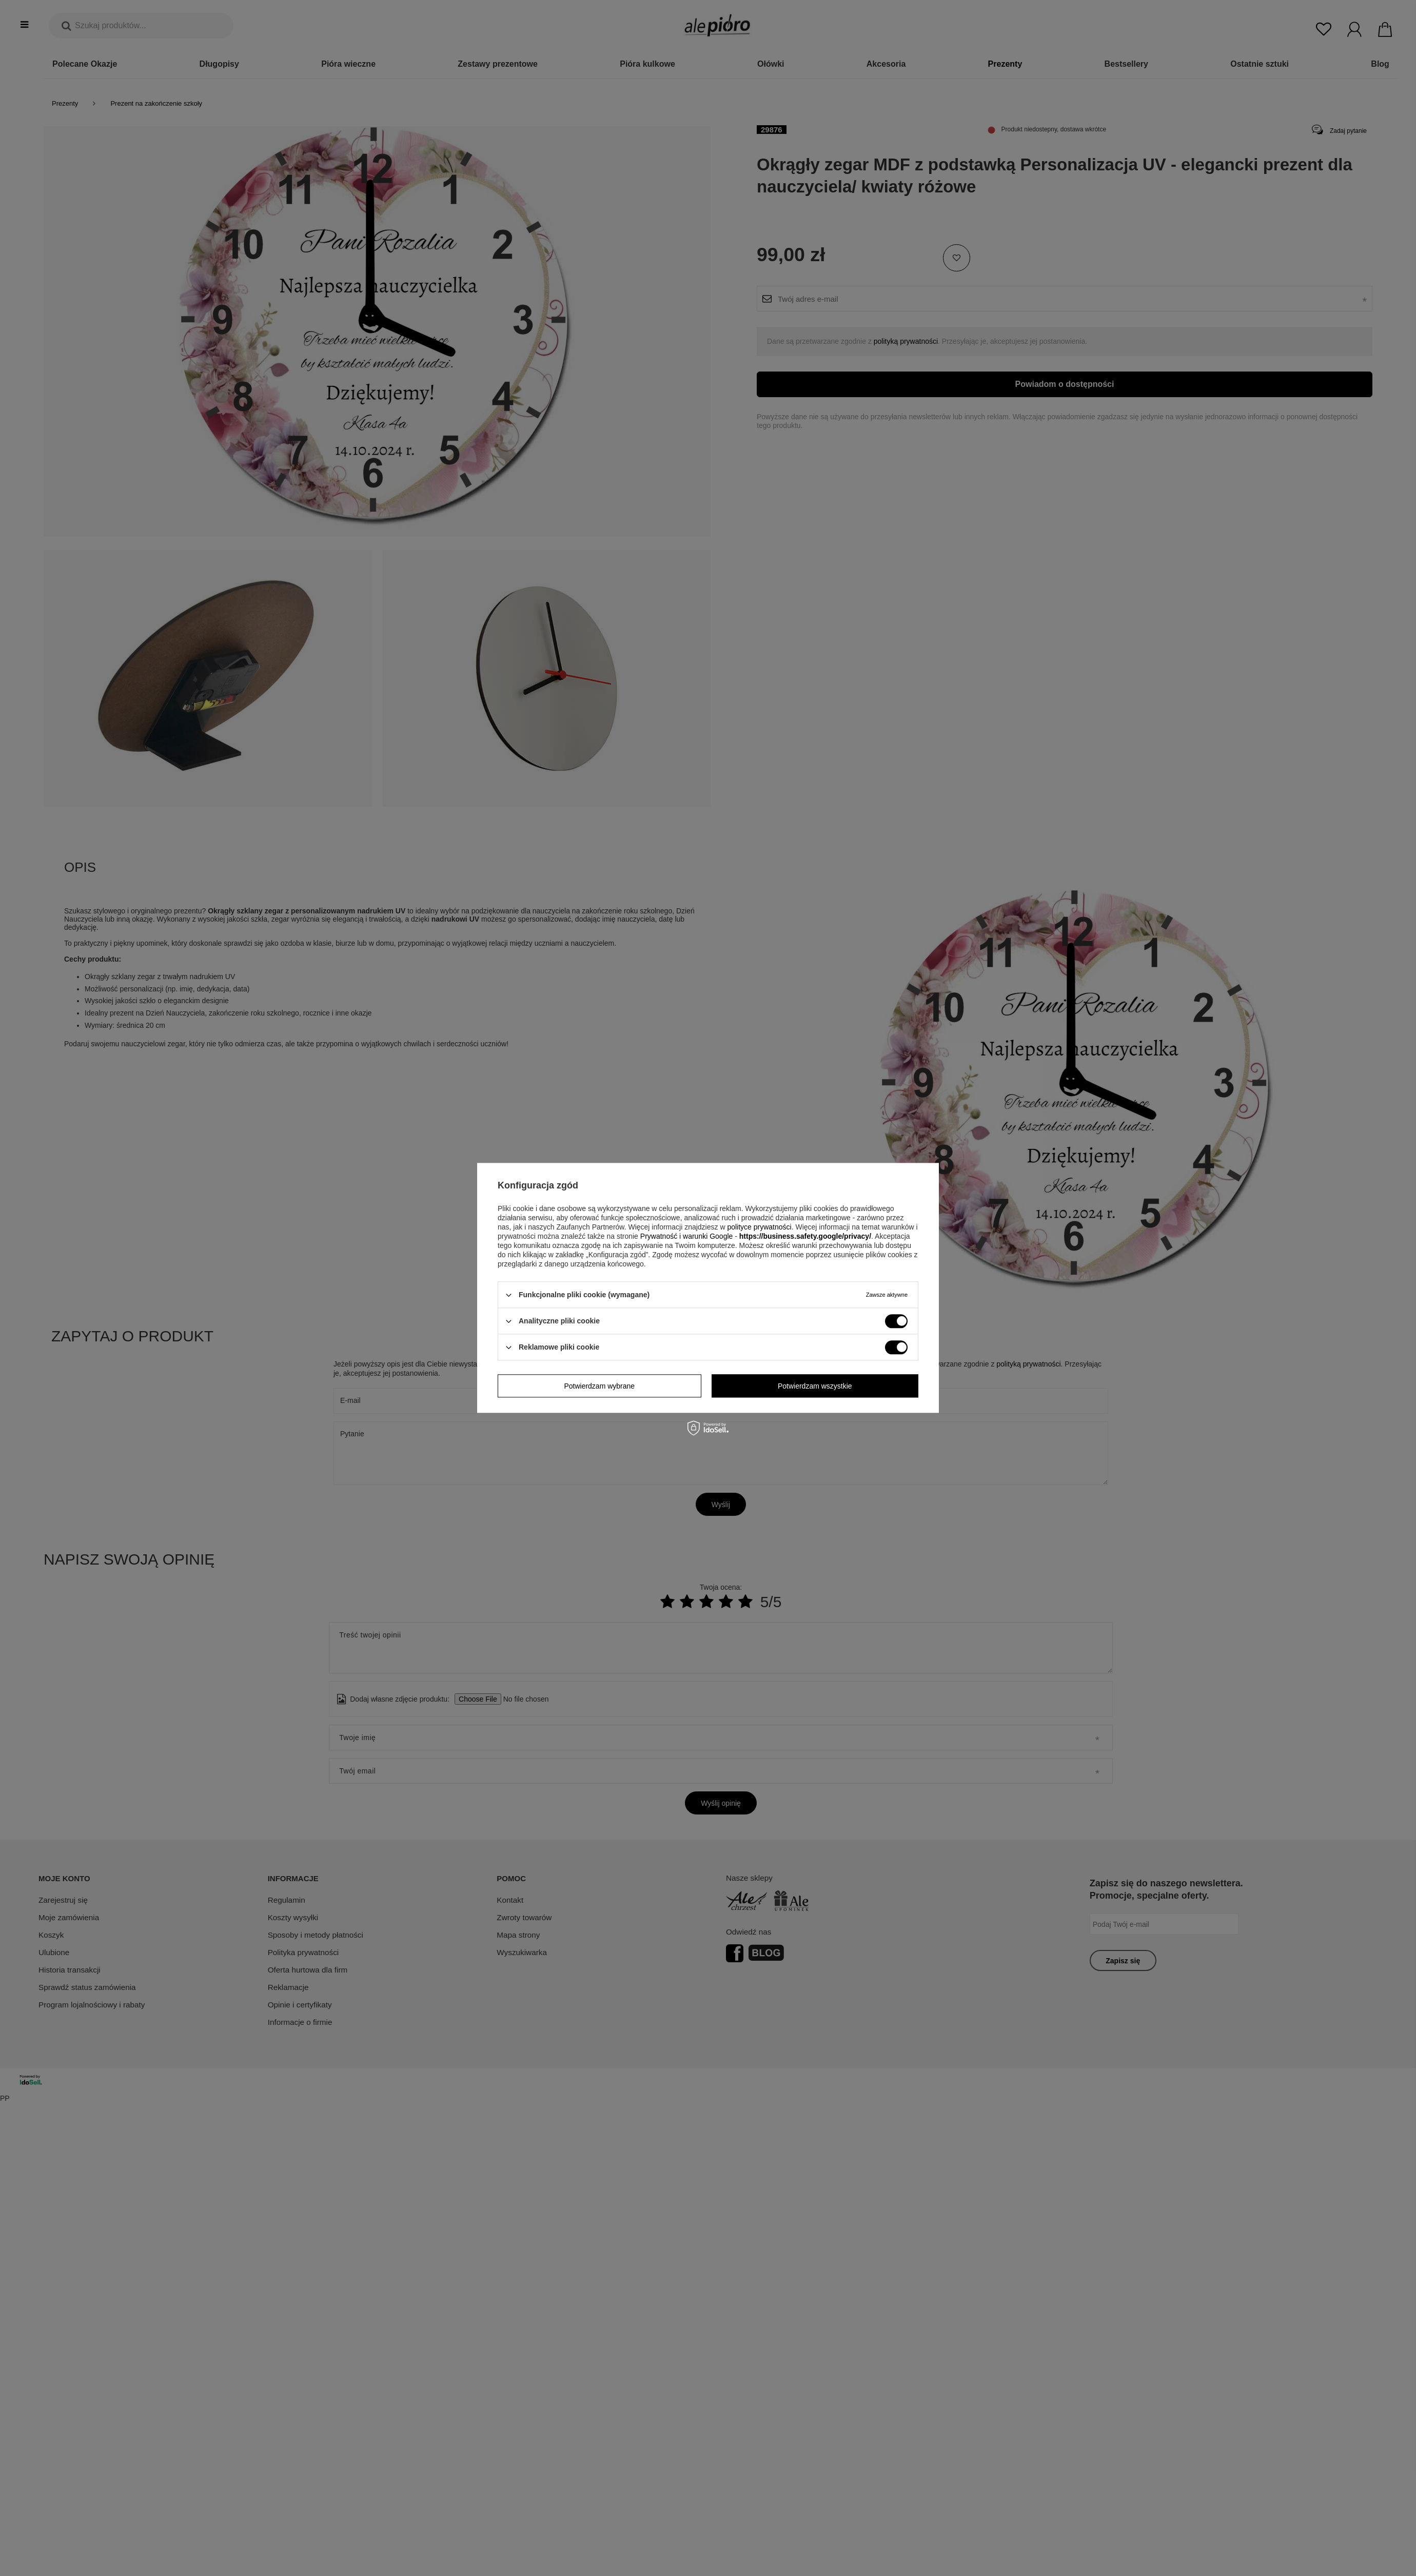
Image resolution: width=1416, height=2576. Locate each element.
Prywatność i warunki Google (686, 1236)
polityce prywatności (759, 1227)
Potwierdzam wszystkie (815, 1386)
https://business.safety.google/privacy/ (805, 1236)
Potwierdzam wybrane (599, 1386)
